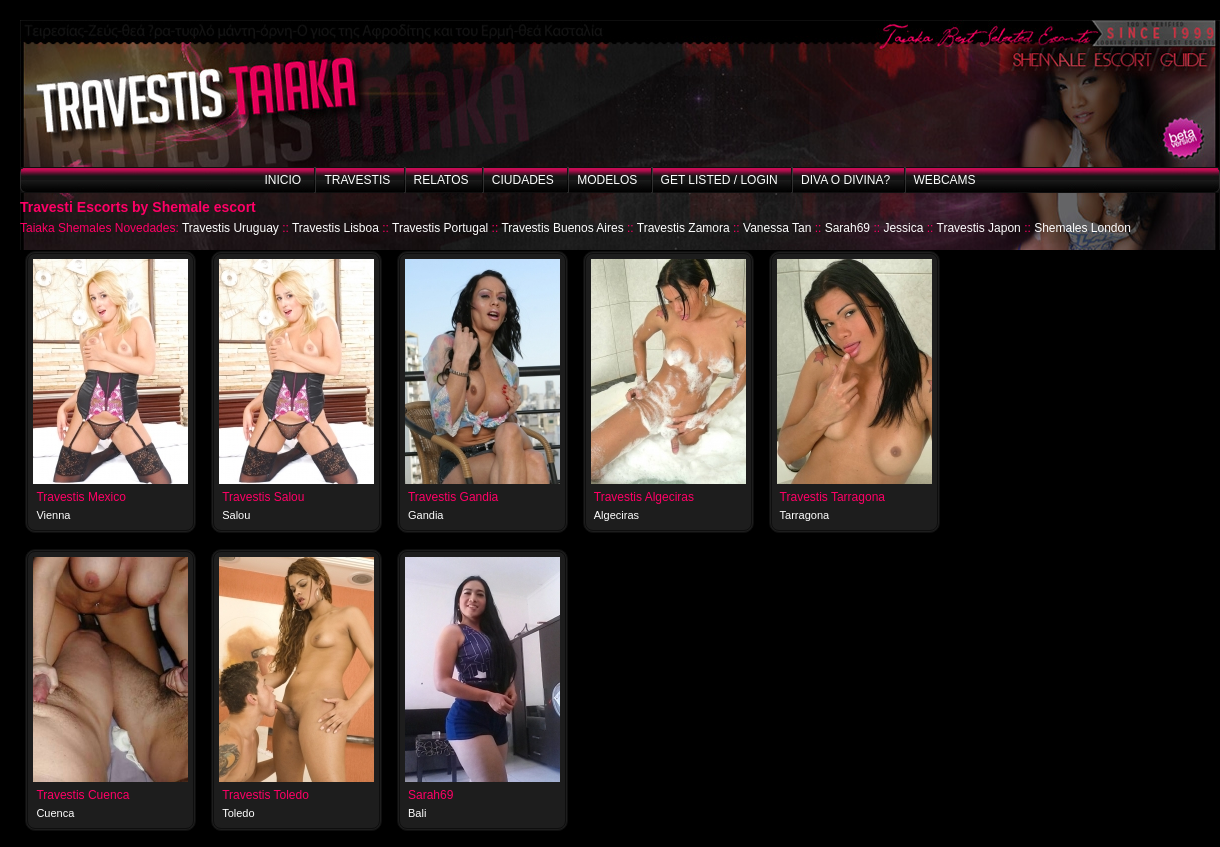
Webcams (945, 180)
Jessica (903, 228)
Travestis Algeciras (644, 497)
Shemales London (1082, 228)
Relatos (441, 180)
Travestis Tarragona (832, 497)
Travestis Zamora (683, 228)
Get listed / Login (719, 180)
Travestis (357, 180)
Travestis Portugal (440, 228)
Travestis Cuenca (82, 795)
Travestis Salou (263, 497)
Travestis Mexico (81, 497)
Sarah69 (847, 228)
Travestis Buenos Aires (562, 228)
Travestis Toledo (265, 795)
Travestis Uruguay (230, 228)
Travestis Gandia (453, 497)
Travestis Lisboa (335, 228)
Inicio (282, 180)
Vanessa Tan (777, 228)
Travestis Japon (979, 228)
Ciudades (523, 180)
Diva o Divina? (845, 180)
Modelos (607, 180)
